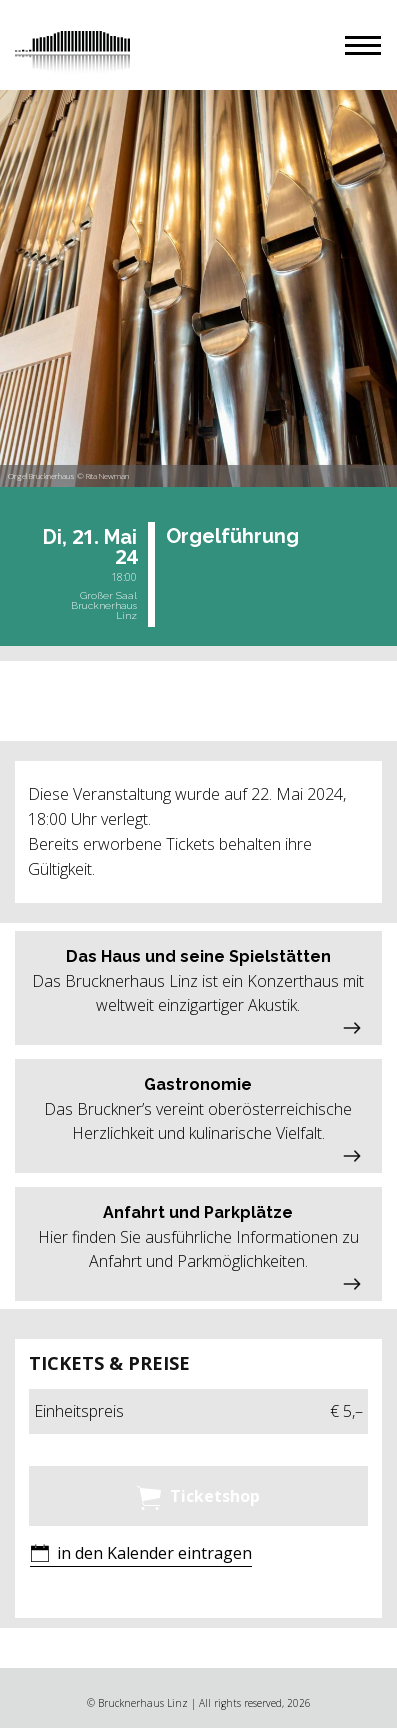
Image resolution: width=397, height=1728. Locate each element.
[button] (363, 45)
